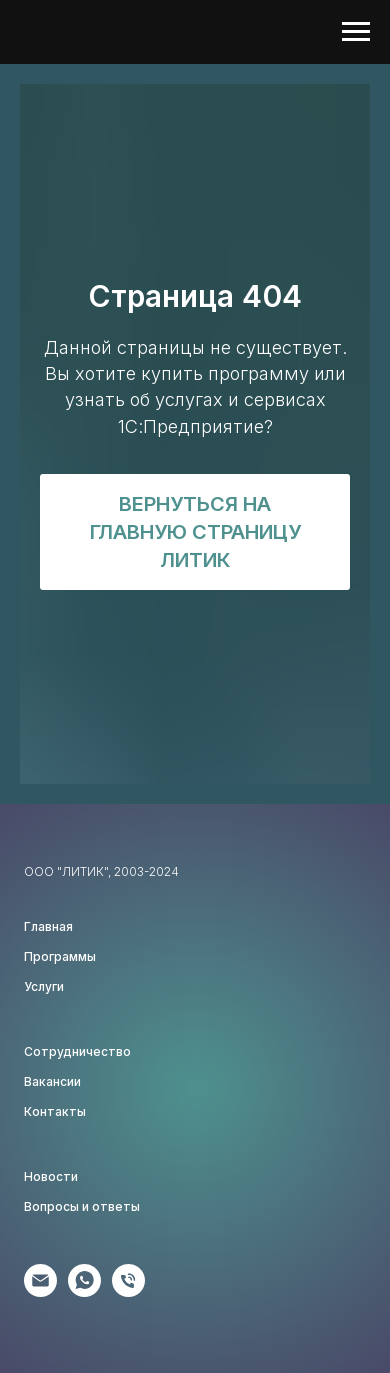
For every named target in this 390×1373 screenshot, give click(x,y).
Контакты (55, 1111)
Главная (48, 926)
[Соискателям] (128, 1291)
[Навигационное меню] (356, 32)
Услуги (44, 986)
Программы (60, 956)
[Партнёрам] (40, 1291)
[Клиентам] (84, 1291)
